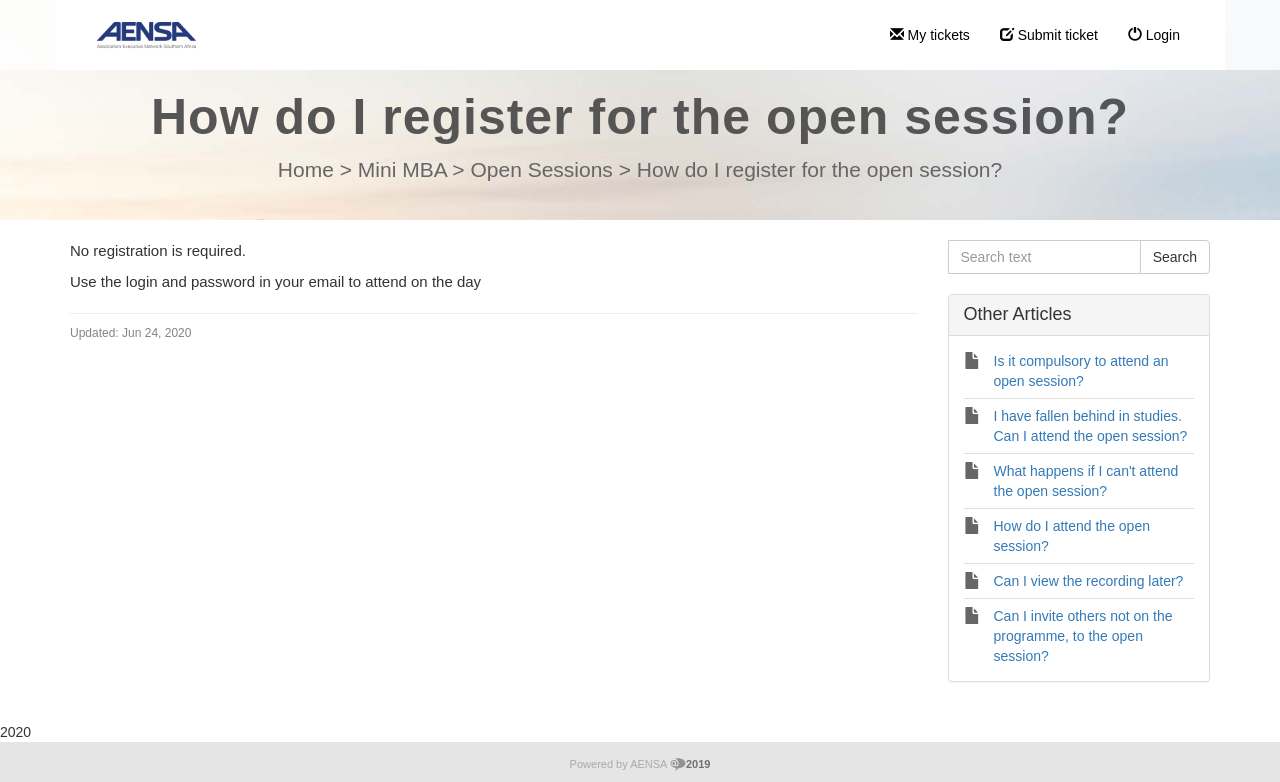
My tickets (930, 35)
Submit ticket (1049, 35)
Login (1154, 35)
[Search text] (1044, 257)
